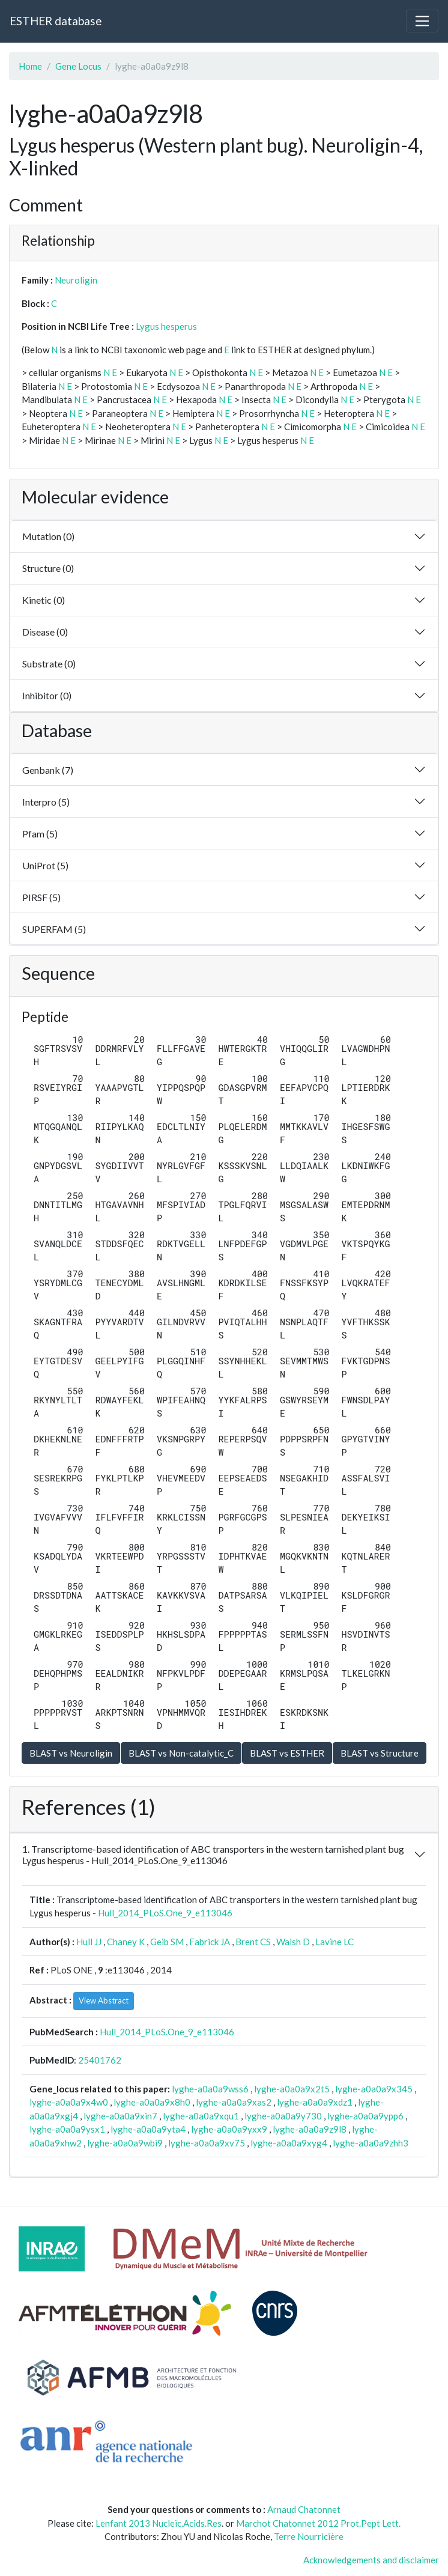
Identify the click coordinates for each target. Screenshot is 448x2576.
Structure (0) (48, 568)
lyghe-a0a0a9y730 (283, 2115)
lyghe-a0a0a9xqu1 (201, 2115)
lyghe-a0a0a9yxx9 (229, 2129)
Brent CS (253, 1941)
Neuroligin (76, 280)
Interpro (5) (46, 801)
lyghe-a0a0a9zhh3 (370, 2142)
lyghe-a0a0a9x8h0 (152, 2102)
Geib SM (167, 1941)
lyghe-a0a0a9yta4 (148, 2129)
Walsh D (293, 1941)
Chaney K (126, 1941)
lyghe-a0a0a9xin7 (120, 2115)
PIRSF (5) (41, 897)
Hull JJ (88, 1941)
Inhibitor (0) (46, 695)
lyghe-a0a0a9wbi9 (125, 2142)
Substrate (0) (49, 663)
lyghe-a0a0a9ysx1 (67, 2129)
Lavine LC (334, 1941)
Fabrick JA (209, 1941)
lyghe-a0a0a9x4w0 (68, 2102)
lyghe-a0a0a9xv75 (206, 2142)
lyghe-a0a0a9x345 (374, 2088)
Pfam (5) (40, 833)
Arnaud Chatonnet (304, 2509)
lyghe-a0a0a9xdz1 (315, 2102)
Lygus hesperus (166, 326)
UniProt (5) (45, 865)
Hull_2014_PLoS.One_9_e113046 (165, 1912)
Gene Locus (78, 66)
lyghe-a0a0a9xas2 (233, 2102)
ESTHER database (55, 21)
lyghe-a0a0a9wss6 (210, 2088)
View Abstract (104, 2000)
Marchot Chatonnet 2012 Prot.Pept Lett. (318, 2523)
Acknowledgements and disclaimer (371, 2559)
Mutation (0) (48, 536)
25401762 (99, 2060)
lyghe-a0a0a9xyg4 (288, 2142)
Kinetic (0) (43, 600)
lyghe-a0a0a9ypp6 (365, 2115)
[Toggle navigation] (422, 21)
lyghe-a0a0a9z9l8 (310, 2129)
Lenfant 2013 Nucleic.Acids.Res (158, 2523)
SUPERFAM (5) (54, 929)
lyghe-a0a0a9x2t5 (292, 2088)
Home (30, 66)
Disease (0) (45, 631)
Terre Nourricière (309, 2536)
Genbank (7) (47, 770)
